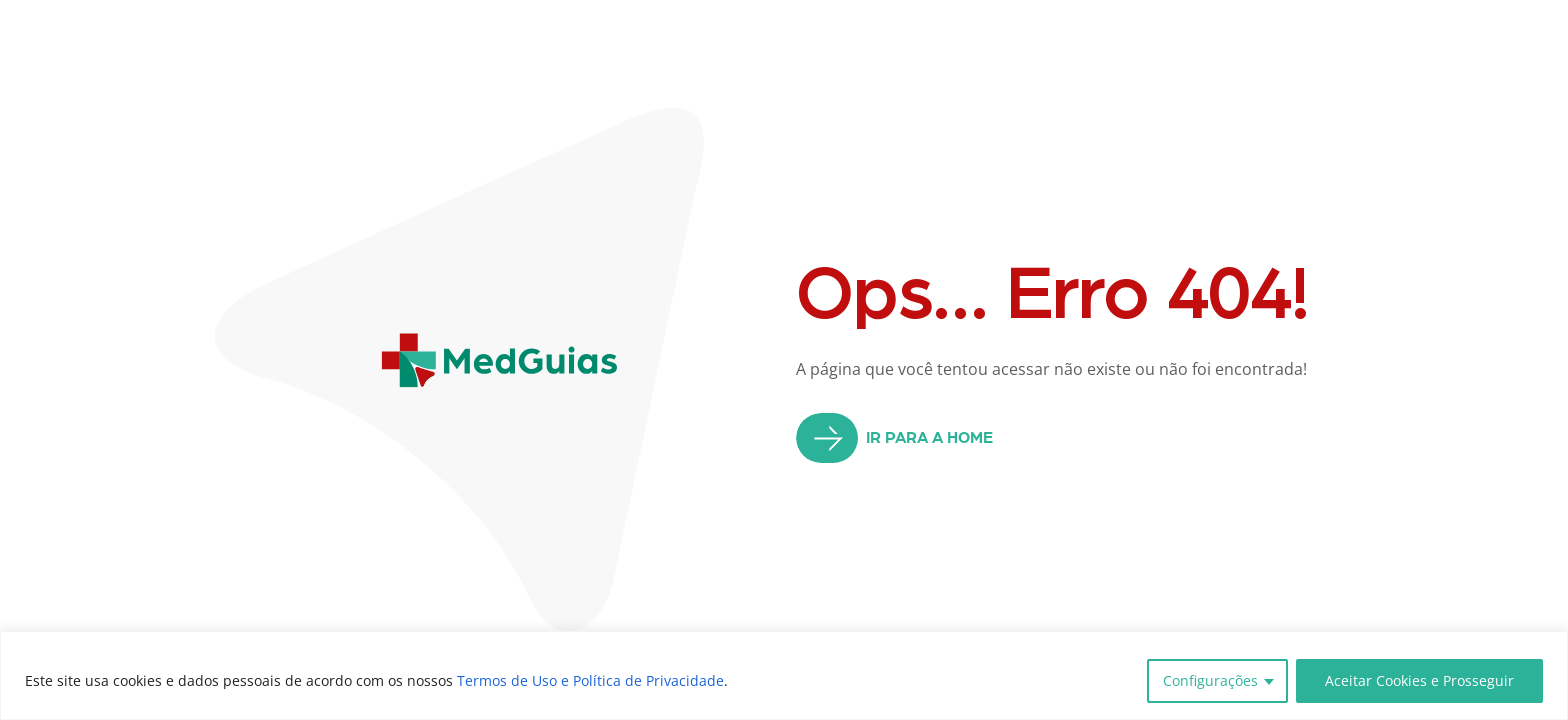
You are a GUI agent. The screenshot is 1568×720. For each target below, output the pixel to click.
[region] (784, 675)
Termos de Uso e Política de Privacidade (590, 680)
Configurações (1210, 680)
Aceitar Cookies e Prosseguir (1419, 680)
